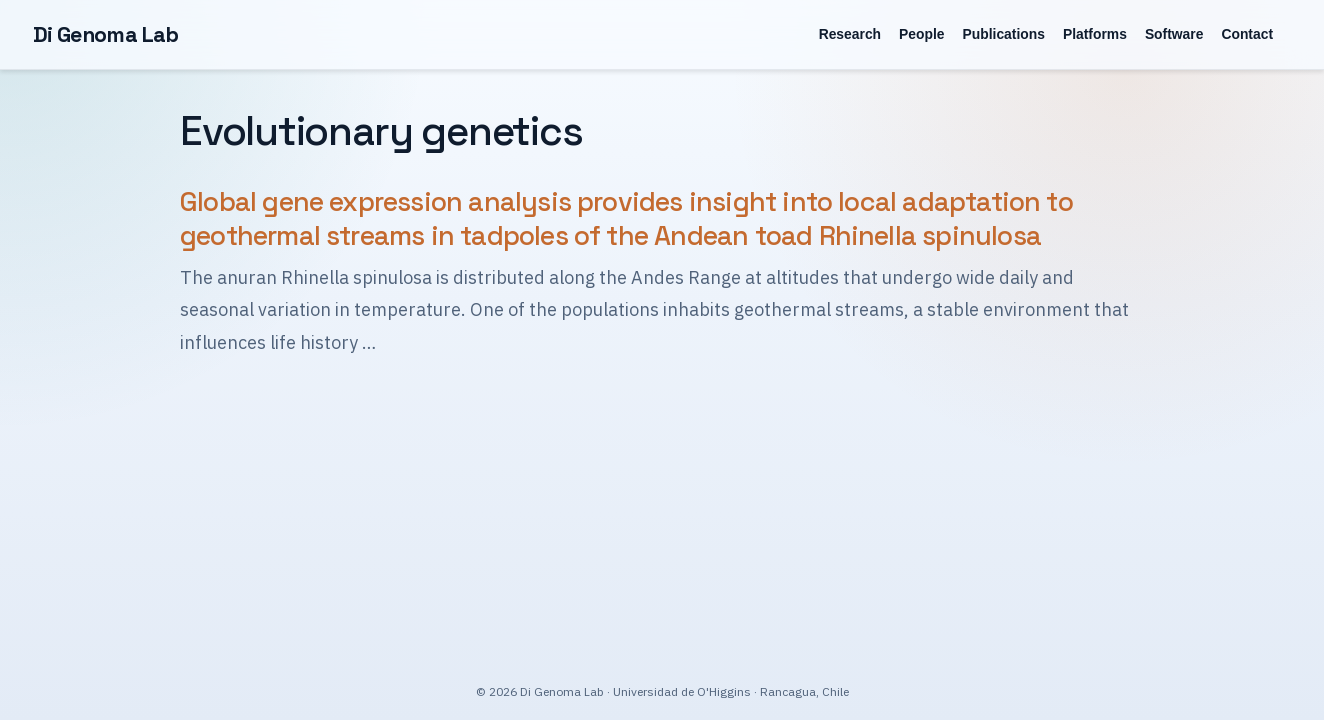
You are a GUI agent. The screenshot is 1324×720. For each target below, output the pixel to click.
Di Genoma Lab (106, 34)
